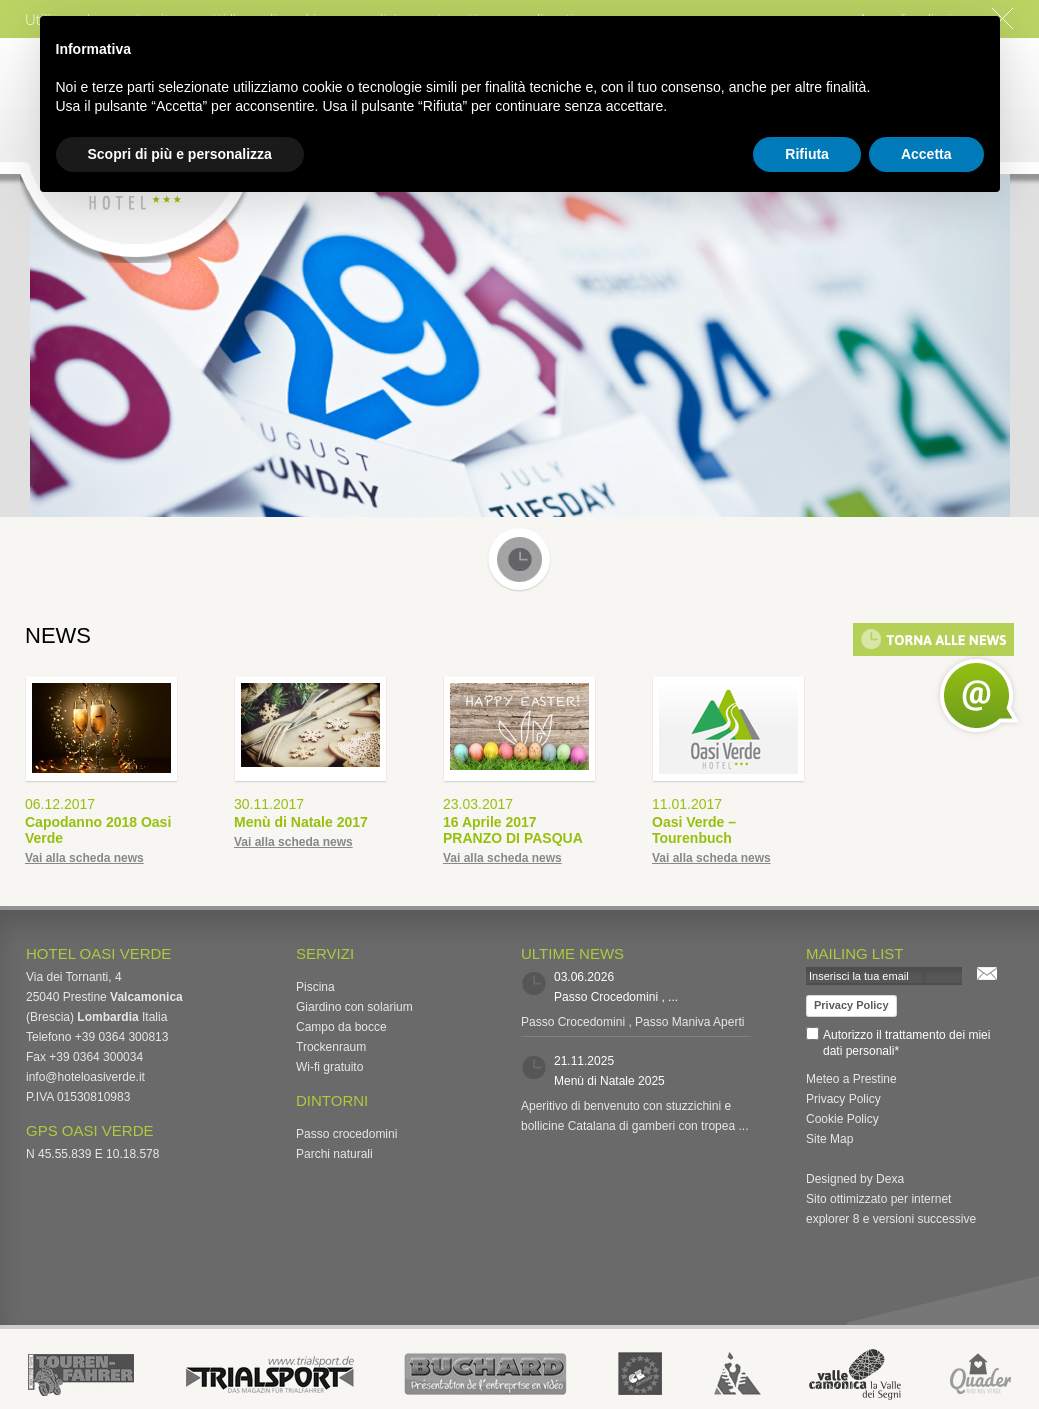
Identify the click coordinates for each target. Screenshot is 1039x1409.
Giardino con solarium (354, 1007)
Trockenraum (331, 1047)
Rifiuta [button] (807, 154)
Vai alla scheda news (84, 858)
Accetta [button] (926, 154)
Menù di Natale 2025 (609, 1081)
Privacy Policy (851, 1005)
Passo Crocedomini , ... (616, 997)
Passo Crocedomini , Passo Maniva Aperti (632, 1022)
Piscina (315, 987)
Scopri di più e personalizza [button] (180, 154)
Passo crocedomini (346, 1134)
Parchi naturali (334, 1154)
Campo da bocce (341, 1027)
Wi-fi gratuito (329, 1067)
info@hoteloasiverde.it (85, 1077)
